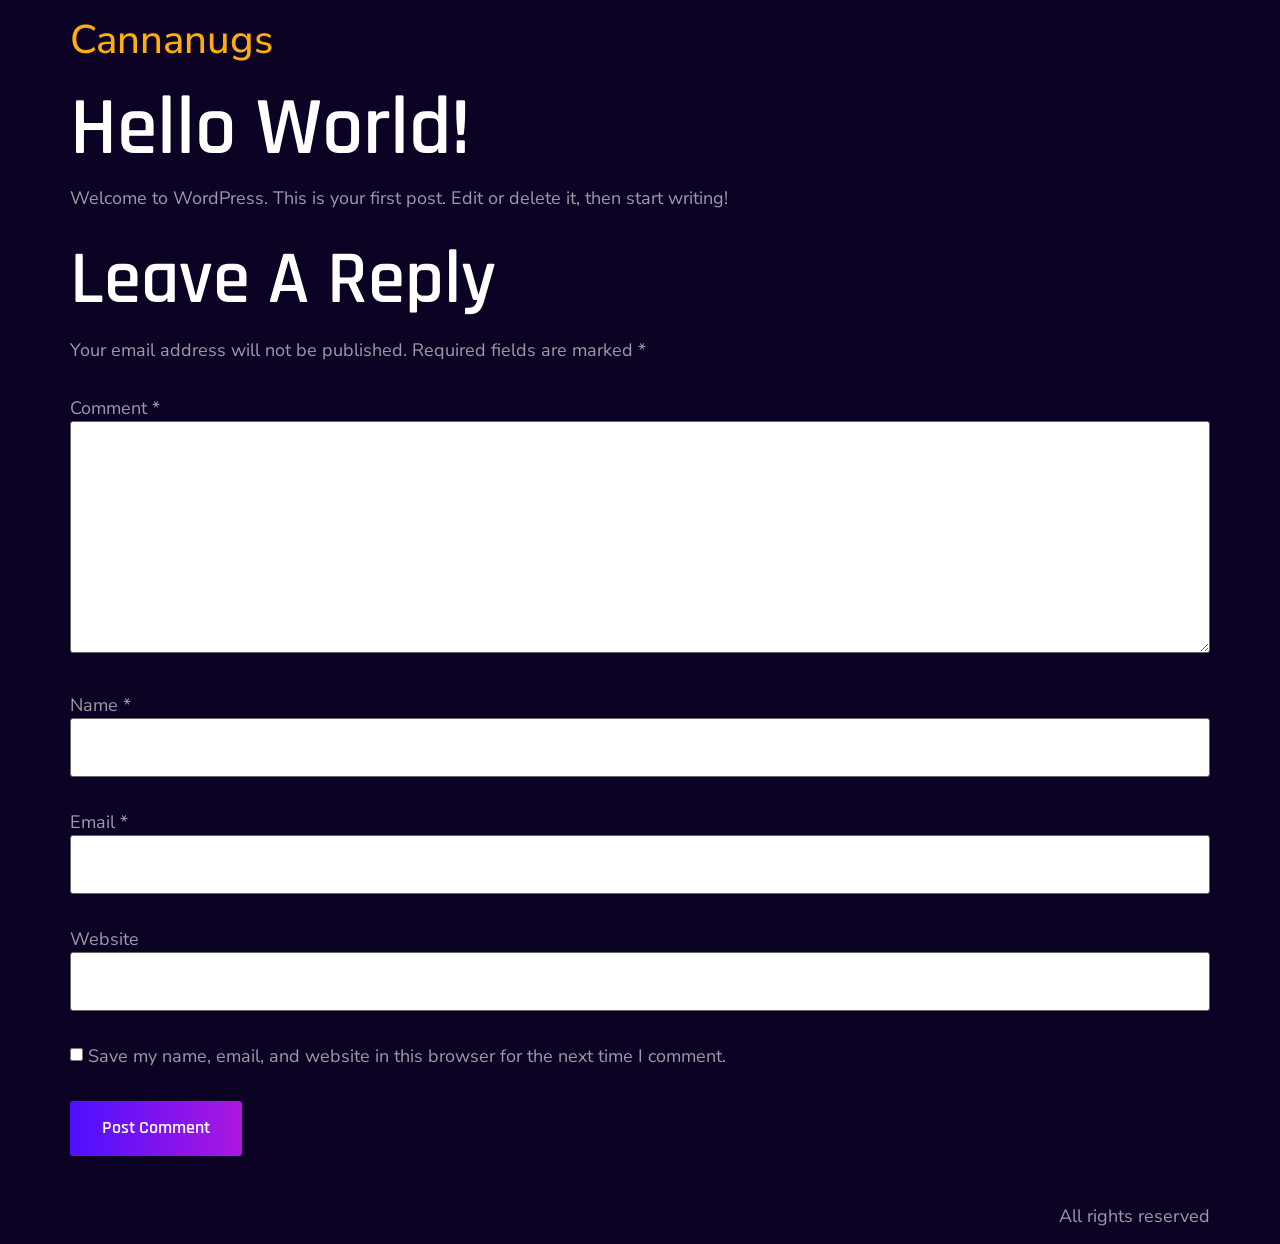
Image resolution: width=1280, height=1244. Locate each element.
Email (99, 822)
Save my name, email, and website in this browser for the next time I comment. (407, 1056)
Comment (115, 408)
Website (104, 939)
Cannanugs (171, 40)
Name (100, 705)
